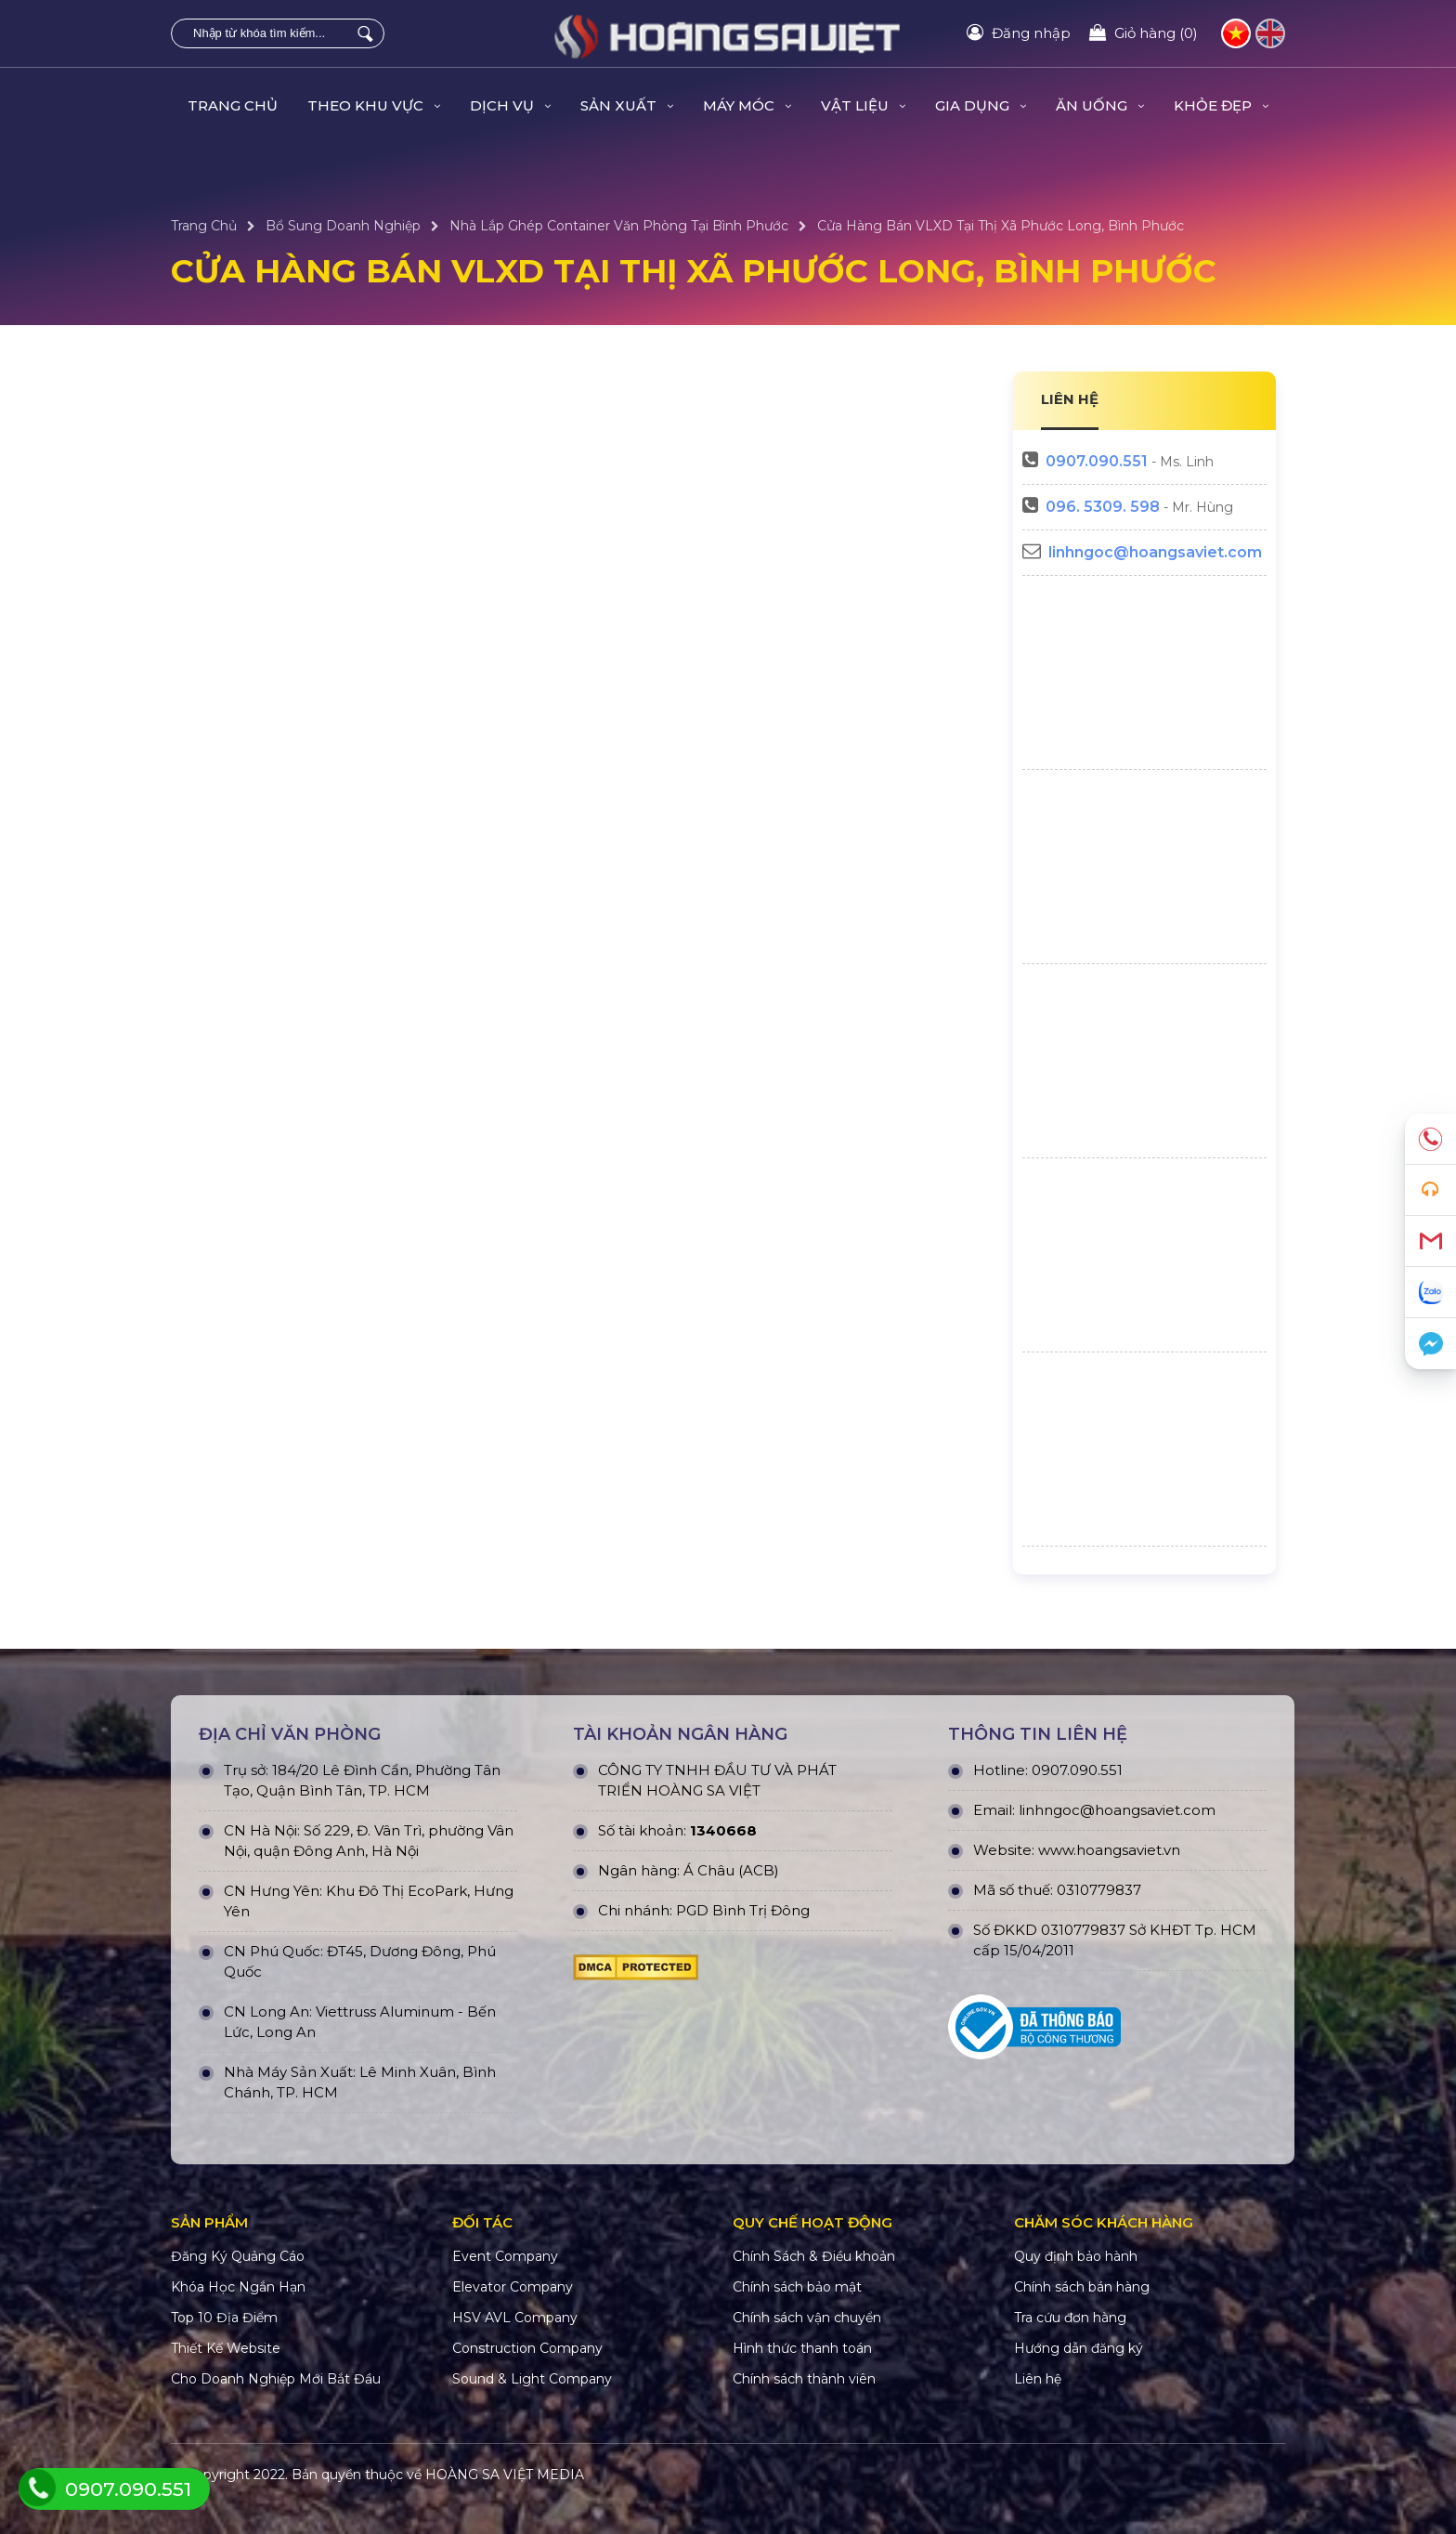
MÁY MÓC (747, 105)
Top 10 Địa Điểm (224, 2317)
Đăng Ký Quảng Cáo (238, 2256)
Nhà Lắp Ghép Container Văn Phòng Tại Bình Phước (618, 225)
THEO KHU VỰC (373, 105)
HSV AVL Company (515, 2317)
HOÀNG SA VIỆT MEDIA (504, 2474)
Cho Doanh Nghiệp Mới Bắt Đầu (276, 2379)
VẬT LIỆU (863, 105)
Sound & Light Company (532, 2379)
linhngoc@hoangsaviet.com (1155, 552)
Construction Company (527, 2348)
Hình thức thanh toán (802, 2348)
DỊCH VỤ (510, 105)
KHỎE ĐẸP (1221, 105)
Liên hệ (1037, 2379)
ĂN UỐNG (1100, 105)
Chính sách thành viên (804, 2379)
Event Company (505, 2256)
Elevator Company (512, 2287)
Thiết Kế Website (225, 2348)
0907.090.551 (1097, 461)
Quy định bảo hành (1076, 2256)
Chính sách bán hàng (1082, 2287)
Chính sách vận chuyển (807, 2317)
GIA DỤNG (980, 105)
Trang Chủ (233, 105)
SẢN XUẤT (626, 105)
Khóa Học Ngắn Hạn (238, 2287)
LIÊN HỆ (1069, 399)
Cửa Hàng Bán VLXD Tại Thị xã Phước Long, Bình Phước (1000, 225)
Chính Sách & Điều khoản (814, 2256)
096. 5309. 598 (1103, 507)
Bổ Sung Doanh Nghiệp (343, 225)
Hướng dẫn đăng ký (1078, 2348)
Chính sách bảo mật (797, 2287)
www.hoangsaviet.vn (1109, 1850)
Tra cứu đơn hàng (1070, 2317)
